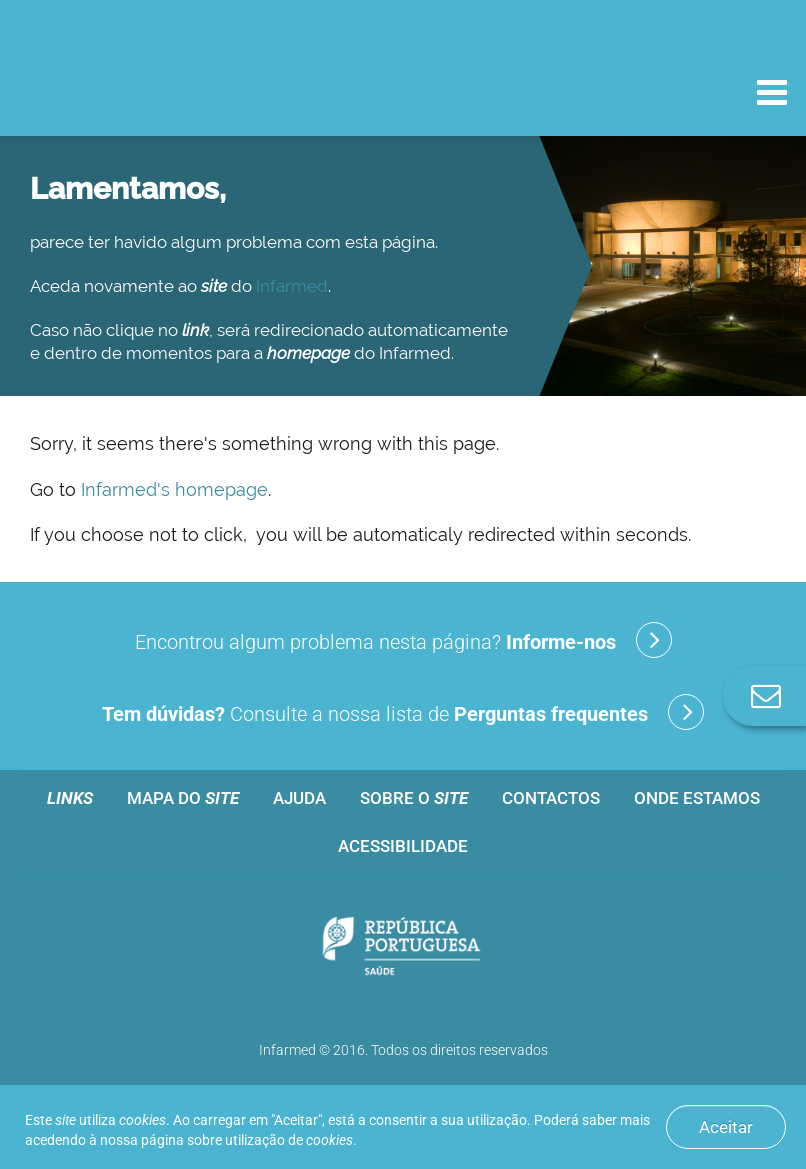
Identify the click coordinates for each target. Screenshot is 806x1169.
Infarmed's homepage (174, 489)
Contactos (551, 798)
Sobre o (414, 798)
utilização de (289, 1140)
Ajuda (299, 798)
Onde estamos (697, 798)
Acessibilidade (403, 846)
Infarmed (292, 286)
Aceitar (726, 1127)
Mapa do (183, 798)
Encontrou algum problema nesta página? (403, 640)
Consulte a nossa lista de (403, 712)
